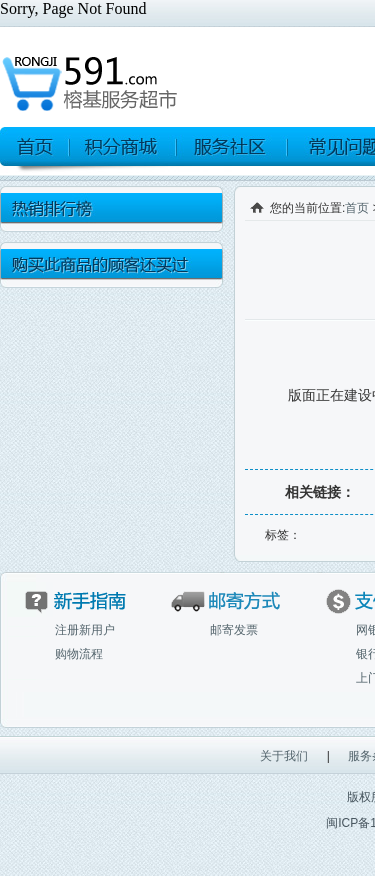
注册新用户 (85, 630)
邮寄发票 (234, 630)
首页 (357, 208)
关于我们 (284, 756)
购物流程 (79, 654)
